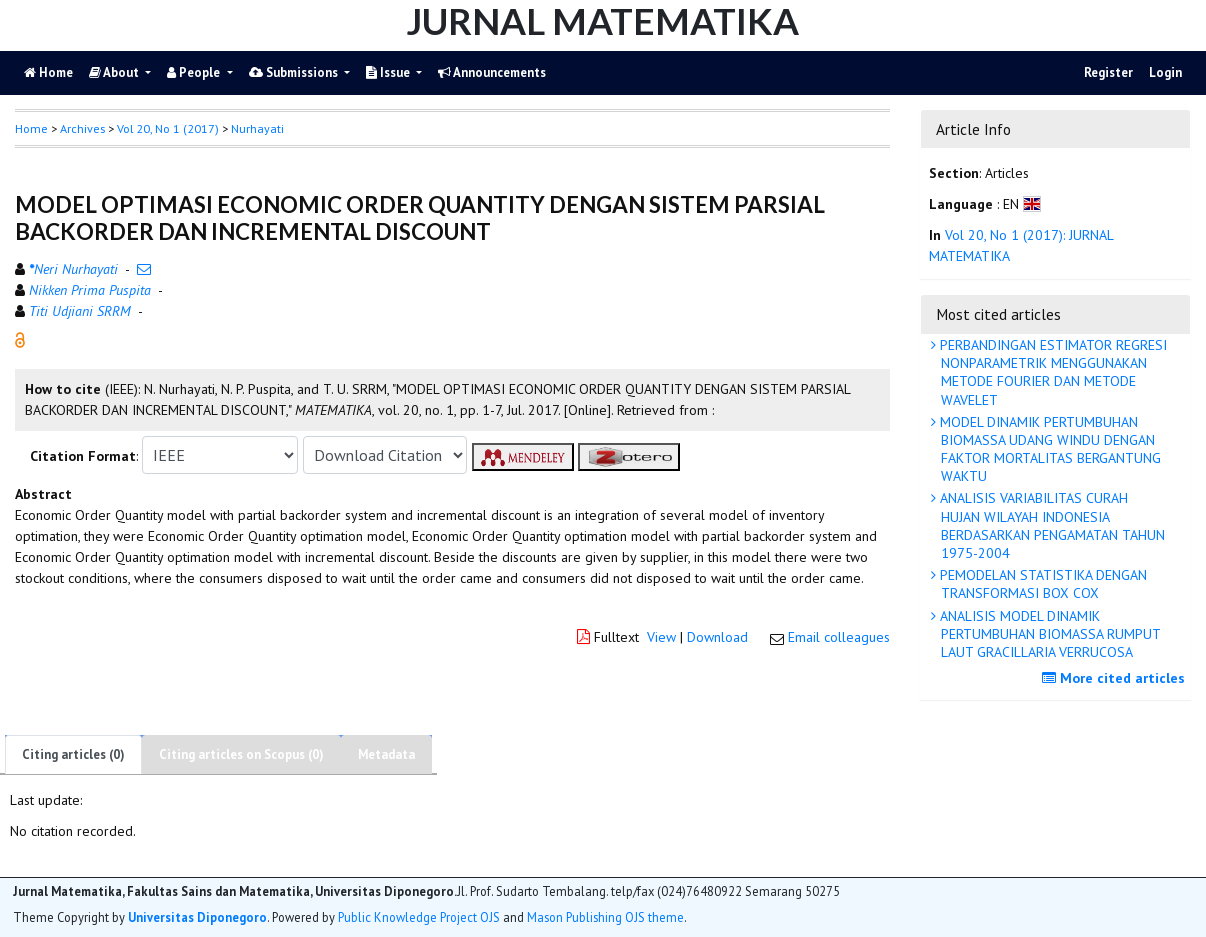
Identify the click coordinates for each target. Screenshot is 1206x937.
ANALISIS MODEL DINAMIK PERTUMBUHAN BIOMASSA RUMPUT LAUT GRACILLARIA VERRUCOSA (1048, 634)
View (661, 637)
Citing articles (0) (73, 754)
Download (717, 637)
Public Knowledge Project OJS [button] (419, 917)
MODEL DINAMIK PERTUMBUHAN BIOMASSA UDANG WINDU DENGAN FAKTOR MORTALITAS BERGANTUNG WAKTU (1048, 449)
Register (1108, 72)
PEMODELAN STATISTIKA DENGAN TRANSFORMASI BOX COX (1041, 584)
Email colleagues (839, 637)
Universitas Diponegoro (197, 917)
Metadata (386, 754)
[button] (20, 339)
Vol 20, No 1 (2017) (168, 128)
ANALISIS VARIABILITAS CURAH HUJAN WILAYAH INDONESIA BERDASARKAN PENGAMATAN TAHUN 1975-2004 (1050, 525)
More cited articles (1116, 678)
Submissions (295, 72)
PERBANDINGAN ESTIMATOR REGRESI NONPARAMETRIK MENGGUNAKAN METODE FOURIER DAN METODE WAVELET (1051, 372)
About (115, 72)
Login (1165, 72)
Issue (389, 72)
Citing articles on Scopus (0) (241, 754)
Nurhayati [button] (257, 128)
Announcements (492, 72)
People (195, 72)
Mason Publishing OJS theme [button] (605, 917)
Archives (82, 128)
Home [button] (31, 128)
